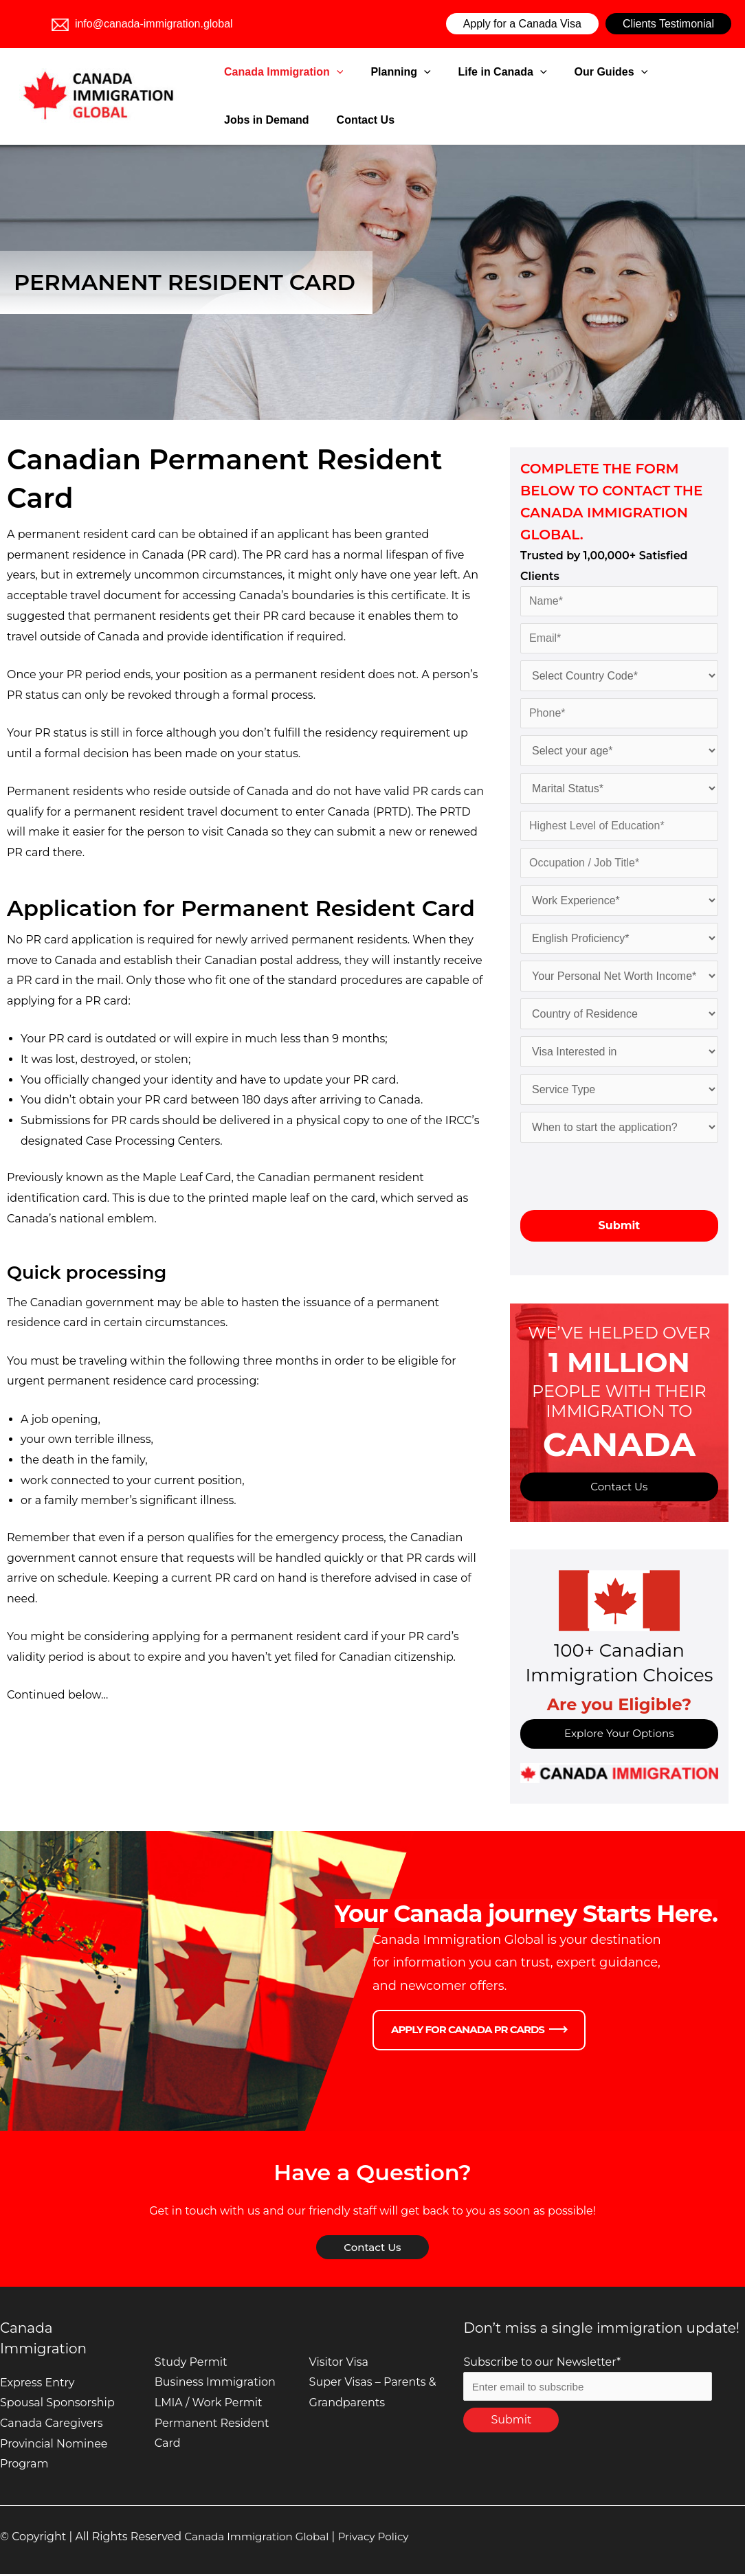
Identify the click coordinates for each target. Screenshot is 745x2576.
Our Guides (556, 72)
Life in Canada (465, 72)
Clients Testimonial (668, 24)
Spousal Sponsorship (57, 2404)
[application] (333, 72)
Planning (380, 72)
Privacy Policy (383, 2538)
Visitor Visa (338, 2364)
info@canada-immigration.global (142, 24)
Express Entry (37, 2384)
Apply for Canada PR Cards (467, 2032)
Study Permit (191, 2364)
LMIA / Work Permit (209, 2404)
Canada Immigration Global (260, 2538)
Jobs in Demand (645, 72)
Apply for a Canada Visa (522, 24)
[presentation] (624, 1176)
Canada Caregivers (51, 2425)
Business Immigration (215, 2383)
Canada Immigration (280, 72)
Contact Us (249, 120)
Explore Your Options (619, 1735)
